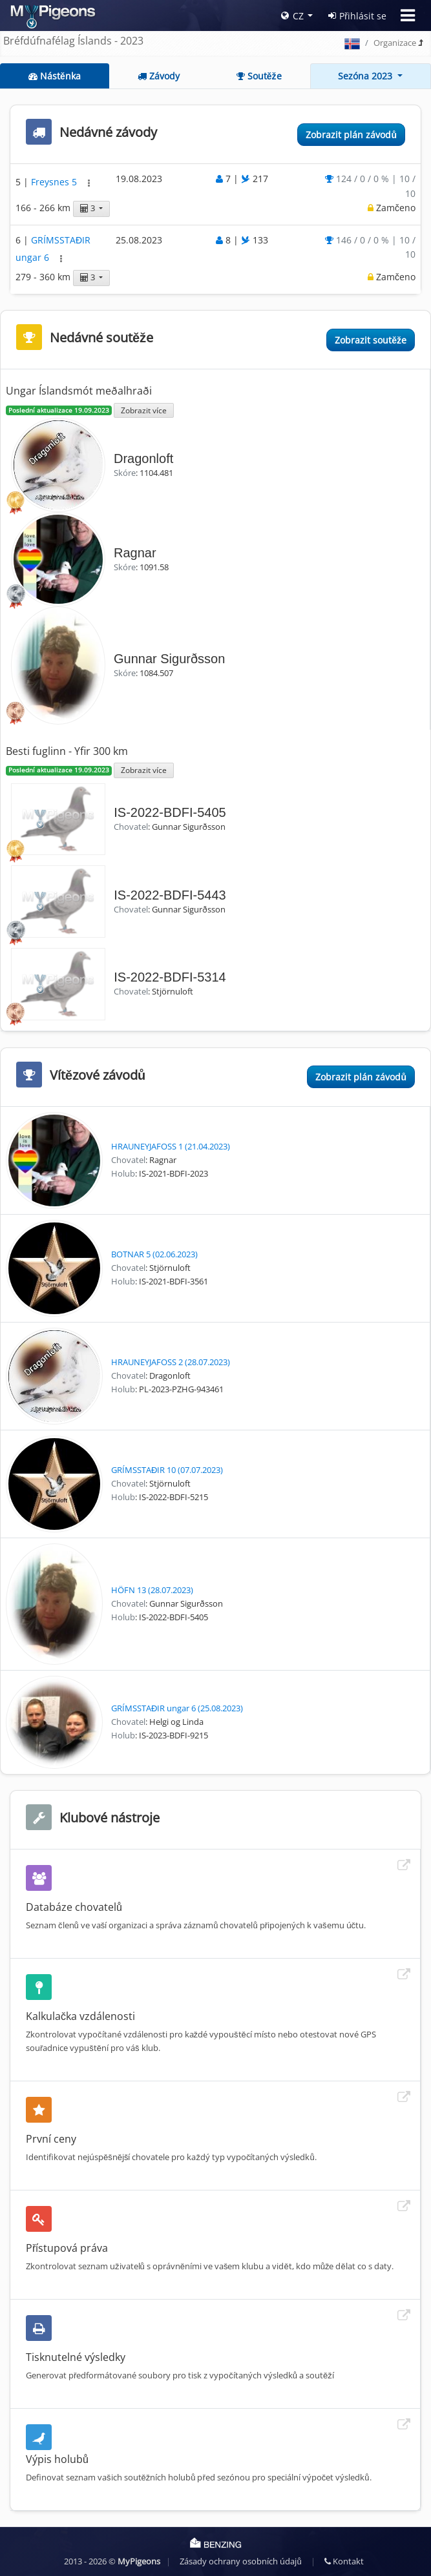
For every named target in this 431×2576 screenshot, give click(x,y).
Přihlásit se (357, 16)
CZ (292, 16)
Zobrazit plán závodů (351, 135)
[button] (88, 183)
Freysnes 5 (55, 182)
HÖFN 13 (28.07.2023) (152, 1590)
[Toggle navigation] (407, 15)
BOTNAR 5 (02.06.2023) (154, 1254)
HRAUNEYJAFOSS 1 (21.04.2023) (170, 1146)
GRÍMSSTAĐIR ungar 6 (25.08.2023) (177, 1708)
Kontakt (344, 2561)
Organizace (394, 42)
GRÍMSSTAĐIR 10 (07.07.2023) (167, 1470)
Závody (159, 76)
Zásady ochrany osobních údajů (240, 2561)
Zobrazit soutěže (370, 340)
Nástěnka (54, 76)
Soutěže (259, 76)
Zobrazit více (144, 410)
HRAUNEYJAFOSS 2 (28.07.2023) (170, 1362)
